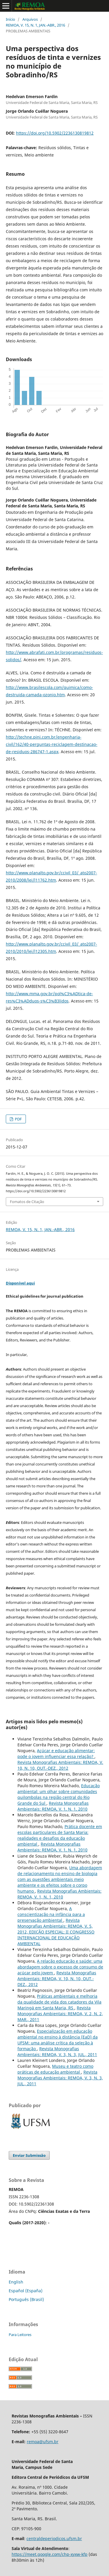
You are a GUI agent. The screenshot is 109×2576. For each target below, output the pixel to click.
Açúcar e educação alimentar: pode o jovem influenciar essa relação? (56, 1753)
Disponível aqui (20, 1283)
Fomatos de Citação (27, 1201)
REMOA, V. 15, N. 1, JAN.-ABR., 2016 (35, 25)
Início (10, 19)
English (16, 2282)
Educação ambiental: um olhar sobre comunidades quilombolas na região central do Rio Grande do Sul (58, 1794)
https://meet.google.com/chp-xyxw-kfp (49, 2554)
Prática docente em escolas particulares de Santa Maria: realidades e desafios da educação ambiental (59, 1835)
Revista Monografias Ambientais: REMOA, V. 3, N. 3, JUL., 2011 (57, 2051)
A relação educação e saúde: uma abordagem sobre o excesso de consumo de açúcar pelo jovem (60, 1966)
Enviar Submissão (29, 2155)
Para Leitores (20, 2334)
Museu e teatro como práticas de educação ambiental (55, 2069)
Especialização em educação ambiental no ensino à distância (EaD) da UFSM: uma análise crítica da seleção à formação (57, 2039)
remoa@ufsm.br (42, 2441)
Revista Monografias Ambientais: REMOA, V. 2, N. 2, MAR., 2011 (60, 2013)
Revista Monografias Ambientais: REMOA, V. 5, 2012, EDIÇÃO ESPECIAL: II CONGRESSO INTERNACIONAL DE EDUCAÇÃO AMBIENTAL (55, 1931)
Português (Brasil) (26, 2299)
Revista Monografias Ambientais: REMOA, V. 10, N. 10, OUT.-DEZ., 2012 (60, 1765)
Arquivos (30, 19)
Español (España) (25, 2290)
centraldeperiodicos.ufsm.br (54, 2538)
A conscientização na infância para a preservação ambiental (51, 1914)
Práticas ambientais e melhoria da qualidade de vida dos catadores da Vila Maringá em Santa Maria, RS (59, 2002)
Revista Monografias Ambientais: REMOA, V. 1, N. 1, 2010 (53, 1806)
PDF (18, 1119)
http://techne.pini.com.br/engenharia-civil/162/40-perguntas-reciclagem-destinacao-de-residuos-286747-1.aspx (51, 744)
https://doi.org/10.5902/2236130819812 (55, 133)
